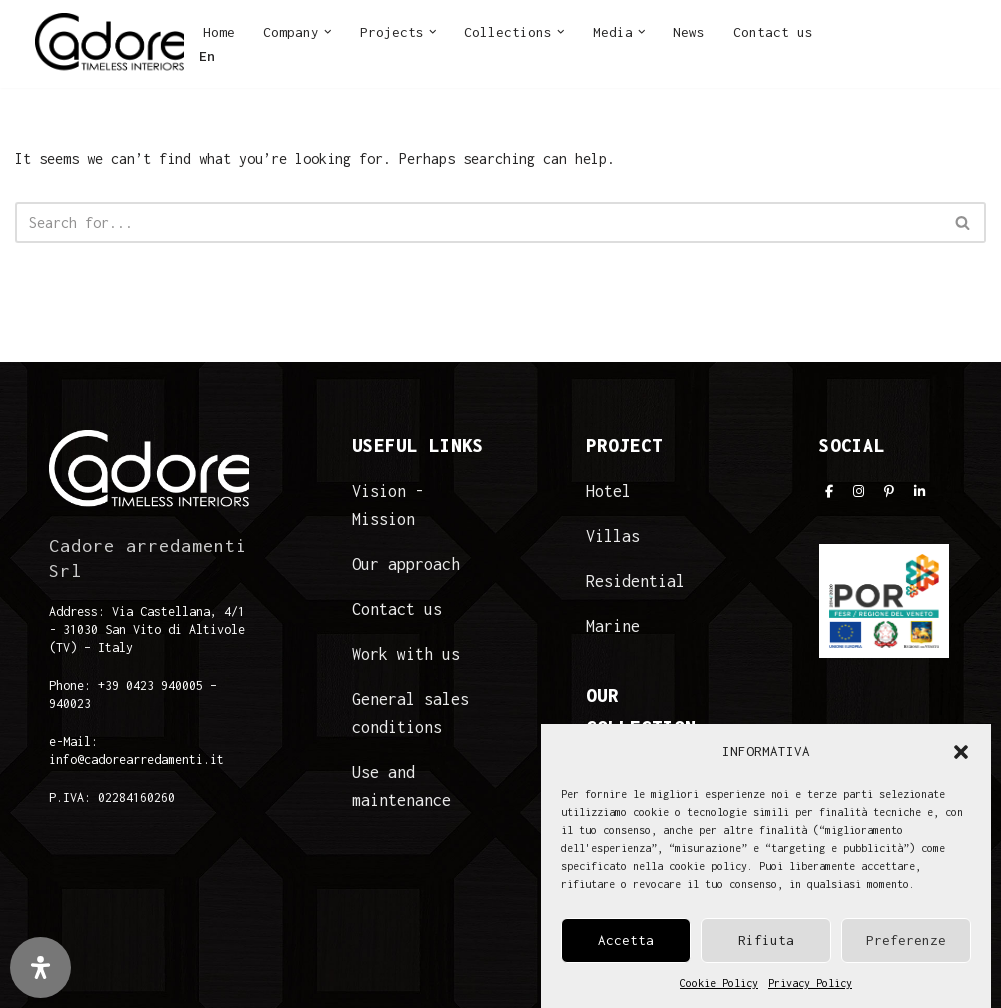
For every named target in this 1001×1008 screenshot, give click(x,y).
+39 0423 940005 (150, 685)
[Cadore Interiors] (109, 44)
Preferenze (906, 940)
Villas (613, 536)
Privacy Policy (810, 983)
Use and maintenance (401, 786)
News (689, 32)
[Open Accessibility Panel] (40, 967)
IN (876, 37)
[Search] (478, 222)
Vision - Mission (388, 505)
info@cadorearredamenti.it (136, 759)
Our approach (406, 564)
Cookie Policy (719, 983)
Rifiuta (766, 940)
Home (219, 32)
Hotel (608, 491)
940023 (70, 703)
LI (946, 37)
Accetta (626, 940)
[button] (961, 752)
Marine (613, 626)
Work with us (406, 654)
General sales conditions (410, 713)
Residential (635, 581)
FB (843, 37)
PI (911, 37)
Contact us (773, 32)
